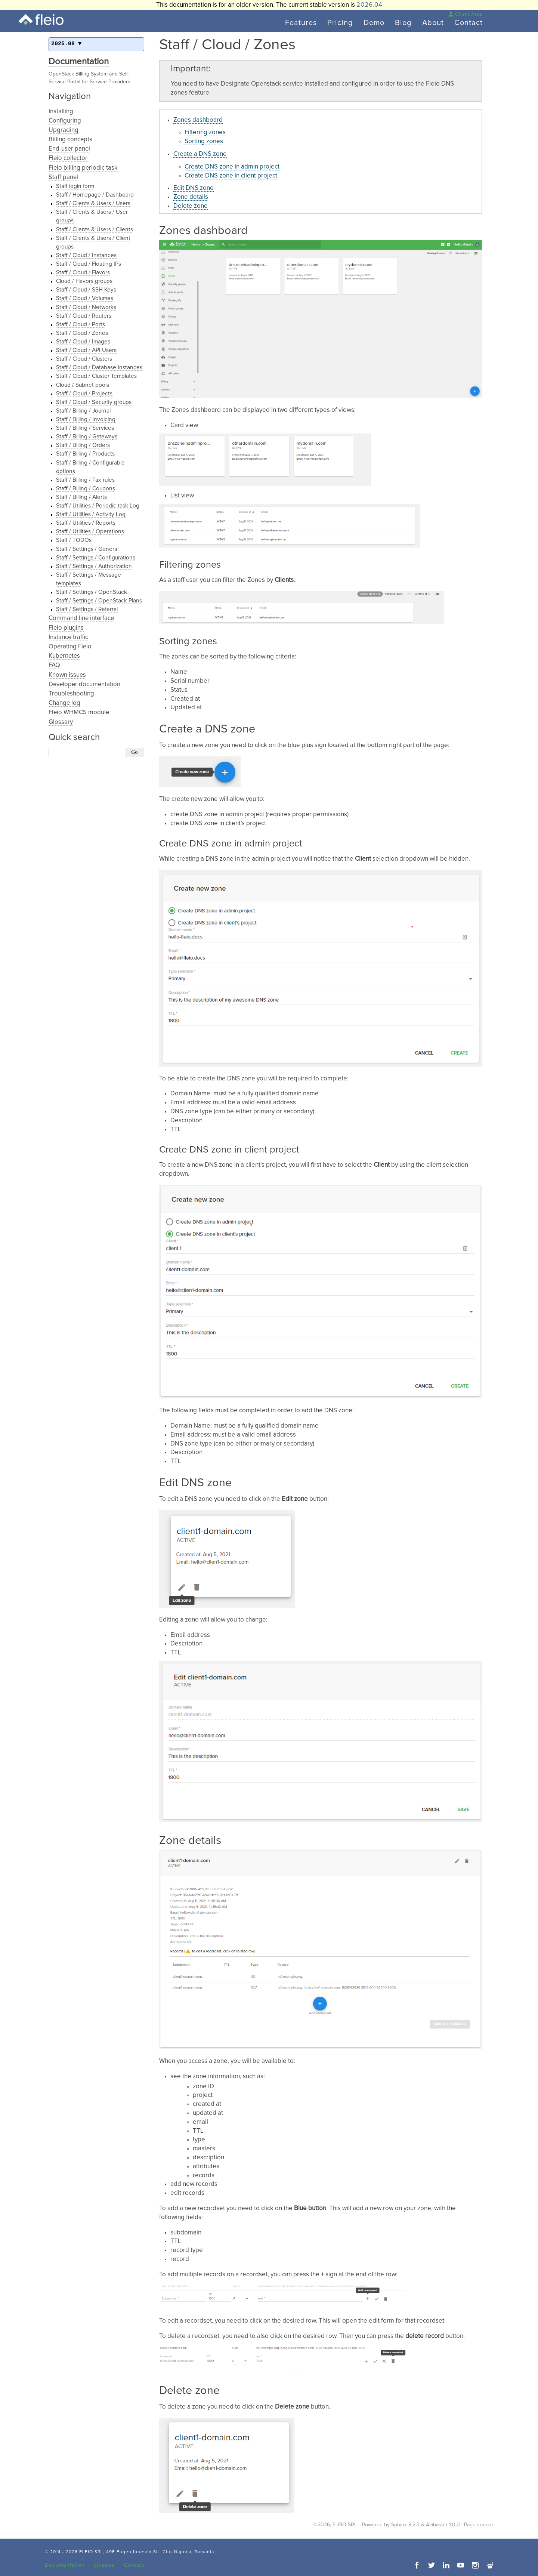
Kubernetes (64, 656)
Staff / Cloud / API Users (86, 350)
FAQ (54, 665)
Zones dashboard (198, 120)
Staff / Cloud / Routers (83, 316)
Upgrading (63, 130)
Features (301, 23)
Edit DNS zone (193, 188)
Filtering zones (205, 132)
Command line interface (81, 618)
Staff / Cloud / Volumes (84, 298)
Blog (403, 23)
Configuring (65, 121)
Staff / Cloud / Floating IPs (88, 264)
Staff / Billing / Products (85, 454)
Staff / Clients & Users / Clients (94, 229)
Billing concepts (70, 139)
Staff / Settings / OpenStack (91, 592)
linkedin (446, 2565)
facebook (417, 2565)
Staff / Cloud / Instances (86, 255)
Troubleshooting (71, 694)
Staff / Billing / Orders (83, 445)
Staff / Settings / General (87, 549)
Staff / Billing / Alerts (81, 497)
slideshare (489, 2565)
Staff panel (63, 177)
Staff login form (75, 186)
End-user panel (69, 149)
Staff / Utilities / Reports (85, 523)
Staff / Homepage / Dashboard (95, 195)
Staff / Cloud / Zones (82, 333)
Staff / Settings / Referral (87, 609)
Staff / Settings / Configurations (95, 558)
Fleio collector (68, 158)
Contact (468, 23)
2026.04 (369, 5)
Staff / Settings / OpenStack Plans (99, 601)
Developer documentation (84, 684)
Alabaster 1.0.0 (443, 2524)
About (433, 23)
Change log (64, 703)
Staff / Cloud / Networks (86, 307)
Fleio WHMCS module (79, 712)
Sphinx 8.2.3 (405, 2524)
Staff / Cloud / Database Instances (99, 367)
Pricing (340, 23)
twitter (431, 2565)
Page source (478, 2524)
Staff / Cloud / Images (83, 342)
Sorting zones (204, 141)
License (104, 2565)
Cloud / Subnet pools (82, 385)
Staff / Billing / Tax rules (85, 480)
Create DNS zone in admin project (232, 167)
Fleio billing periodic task (83, 168)
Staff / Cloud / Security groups (94, 402)
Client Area (465, 14)
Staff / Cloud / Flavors (83, 272)
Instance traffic (68, 637)
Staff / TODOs (74, 540)
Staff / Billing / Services (85, 428)
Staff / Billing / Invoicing (85, 419)
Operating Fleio (70, 647)
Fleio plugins (66, 628)
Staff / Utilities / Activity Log (91, 514)
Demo (374, 23)
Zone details (190, 197)
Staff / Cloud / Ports (80, 324)
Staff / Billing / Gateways (86, 436)
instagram (475, 2565)
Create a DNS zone (200, 154)
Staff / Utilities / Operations (90, 531)
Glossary (61, 722)
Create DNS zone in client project (231, 176)
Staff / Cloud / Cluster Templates (96, 376)
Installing (61, 111)
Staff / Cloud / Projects (84, 394)
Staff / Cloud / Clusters (84, 359)
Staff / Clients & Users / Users (93, 203)
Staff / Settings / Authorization (94, 566)
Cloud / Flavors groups (84, 281)
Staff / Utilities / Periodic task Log (97, 506)
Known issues (67, 675)
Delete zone (190, 206)
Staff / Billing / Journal (83, 411)
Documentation (79, 61)
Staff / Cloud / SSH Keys (86, 290)
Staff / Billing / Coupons (85, 488)
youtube (460, 2565)
